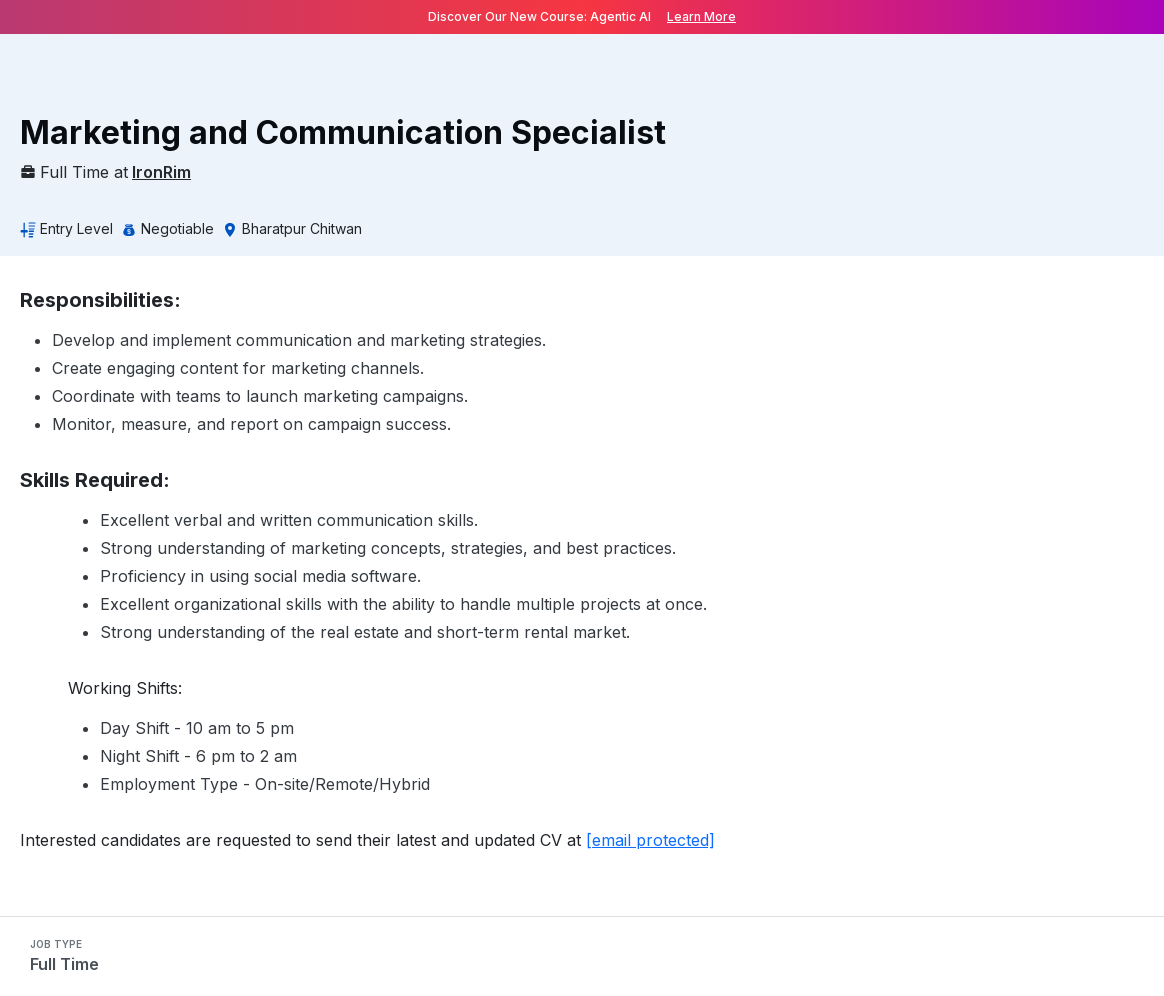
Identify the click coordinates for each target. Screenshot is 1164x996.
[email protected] (650, 840)
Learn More (701, 16)
